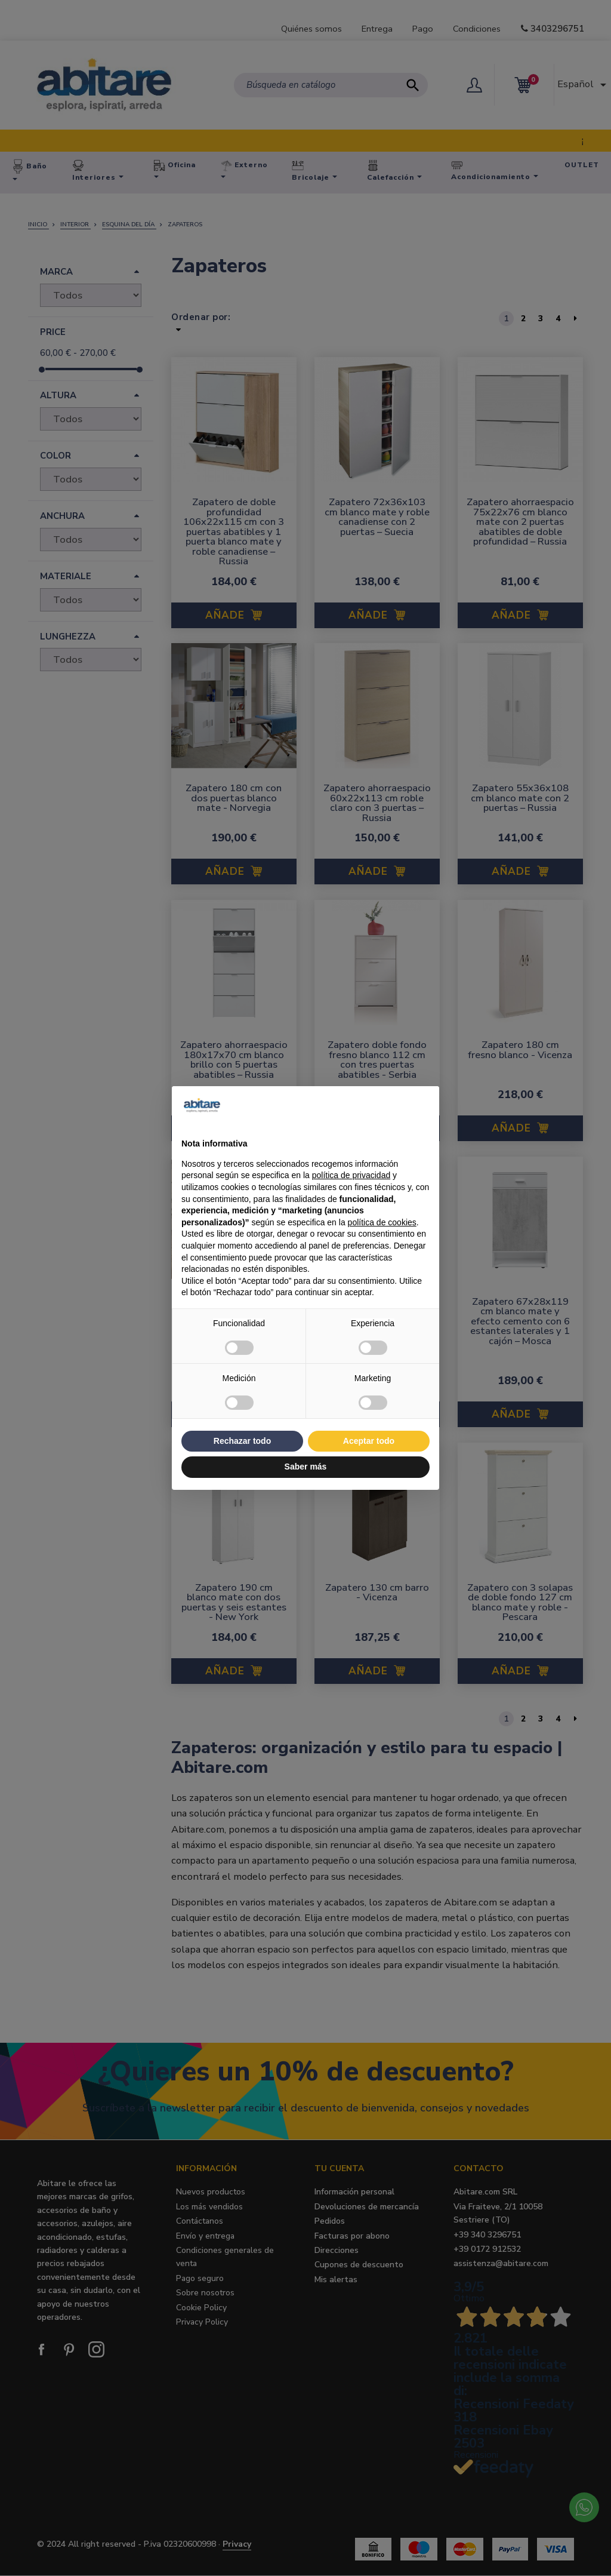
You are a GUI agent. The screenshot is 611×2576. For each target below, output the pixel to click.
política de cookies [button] (382, 1222)
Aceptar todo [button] (368, 1441)
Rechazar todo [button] (242, 1441)
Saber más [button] (306, 1466)
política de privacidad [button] (351, 1175)
